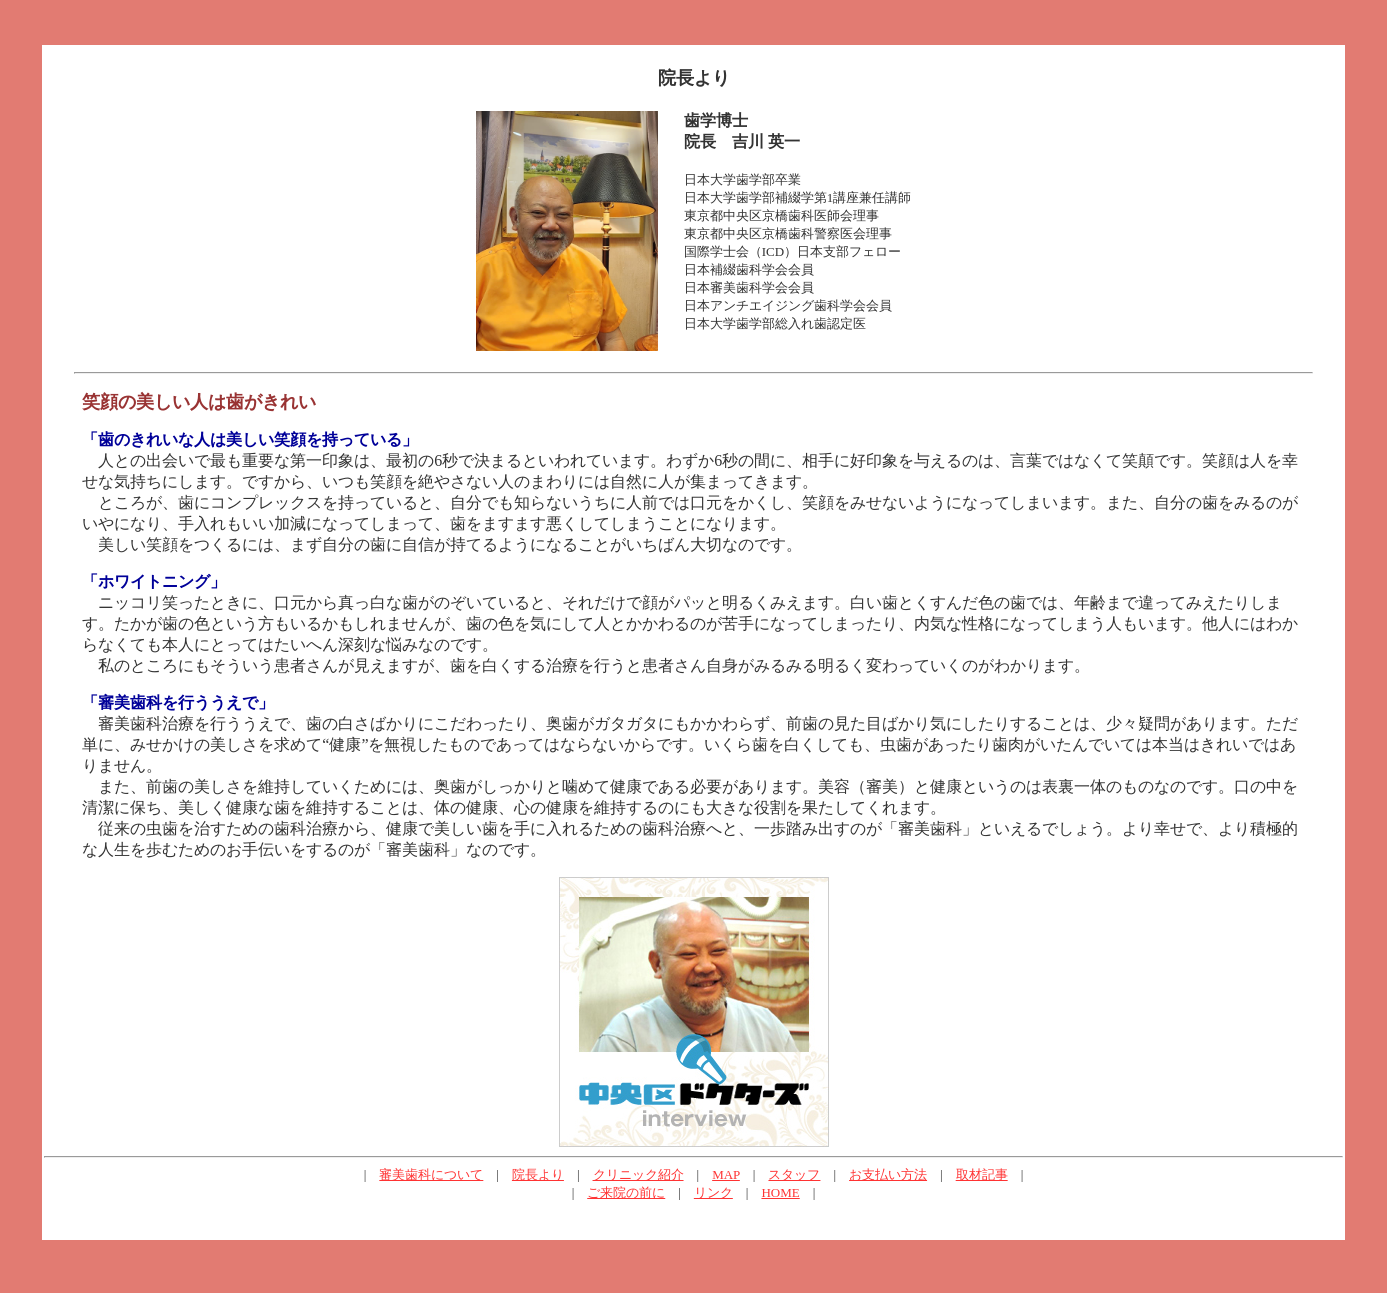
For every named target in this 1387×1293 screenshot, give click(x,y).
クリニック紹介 (638, 1174)
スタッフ (794, 1174)
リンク (713, 1192)
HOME (780, 1192)
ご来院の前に (626, 1192)
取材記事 (982, 1174)
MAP (726, 1174)
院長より (538, 1174)
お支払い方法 (888, 1174)
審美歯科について (431, 1174)
